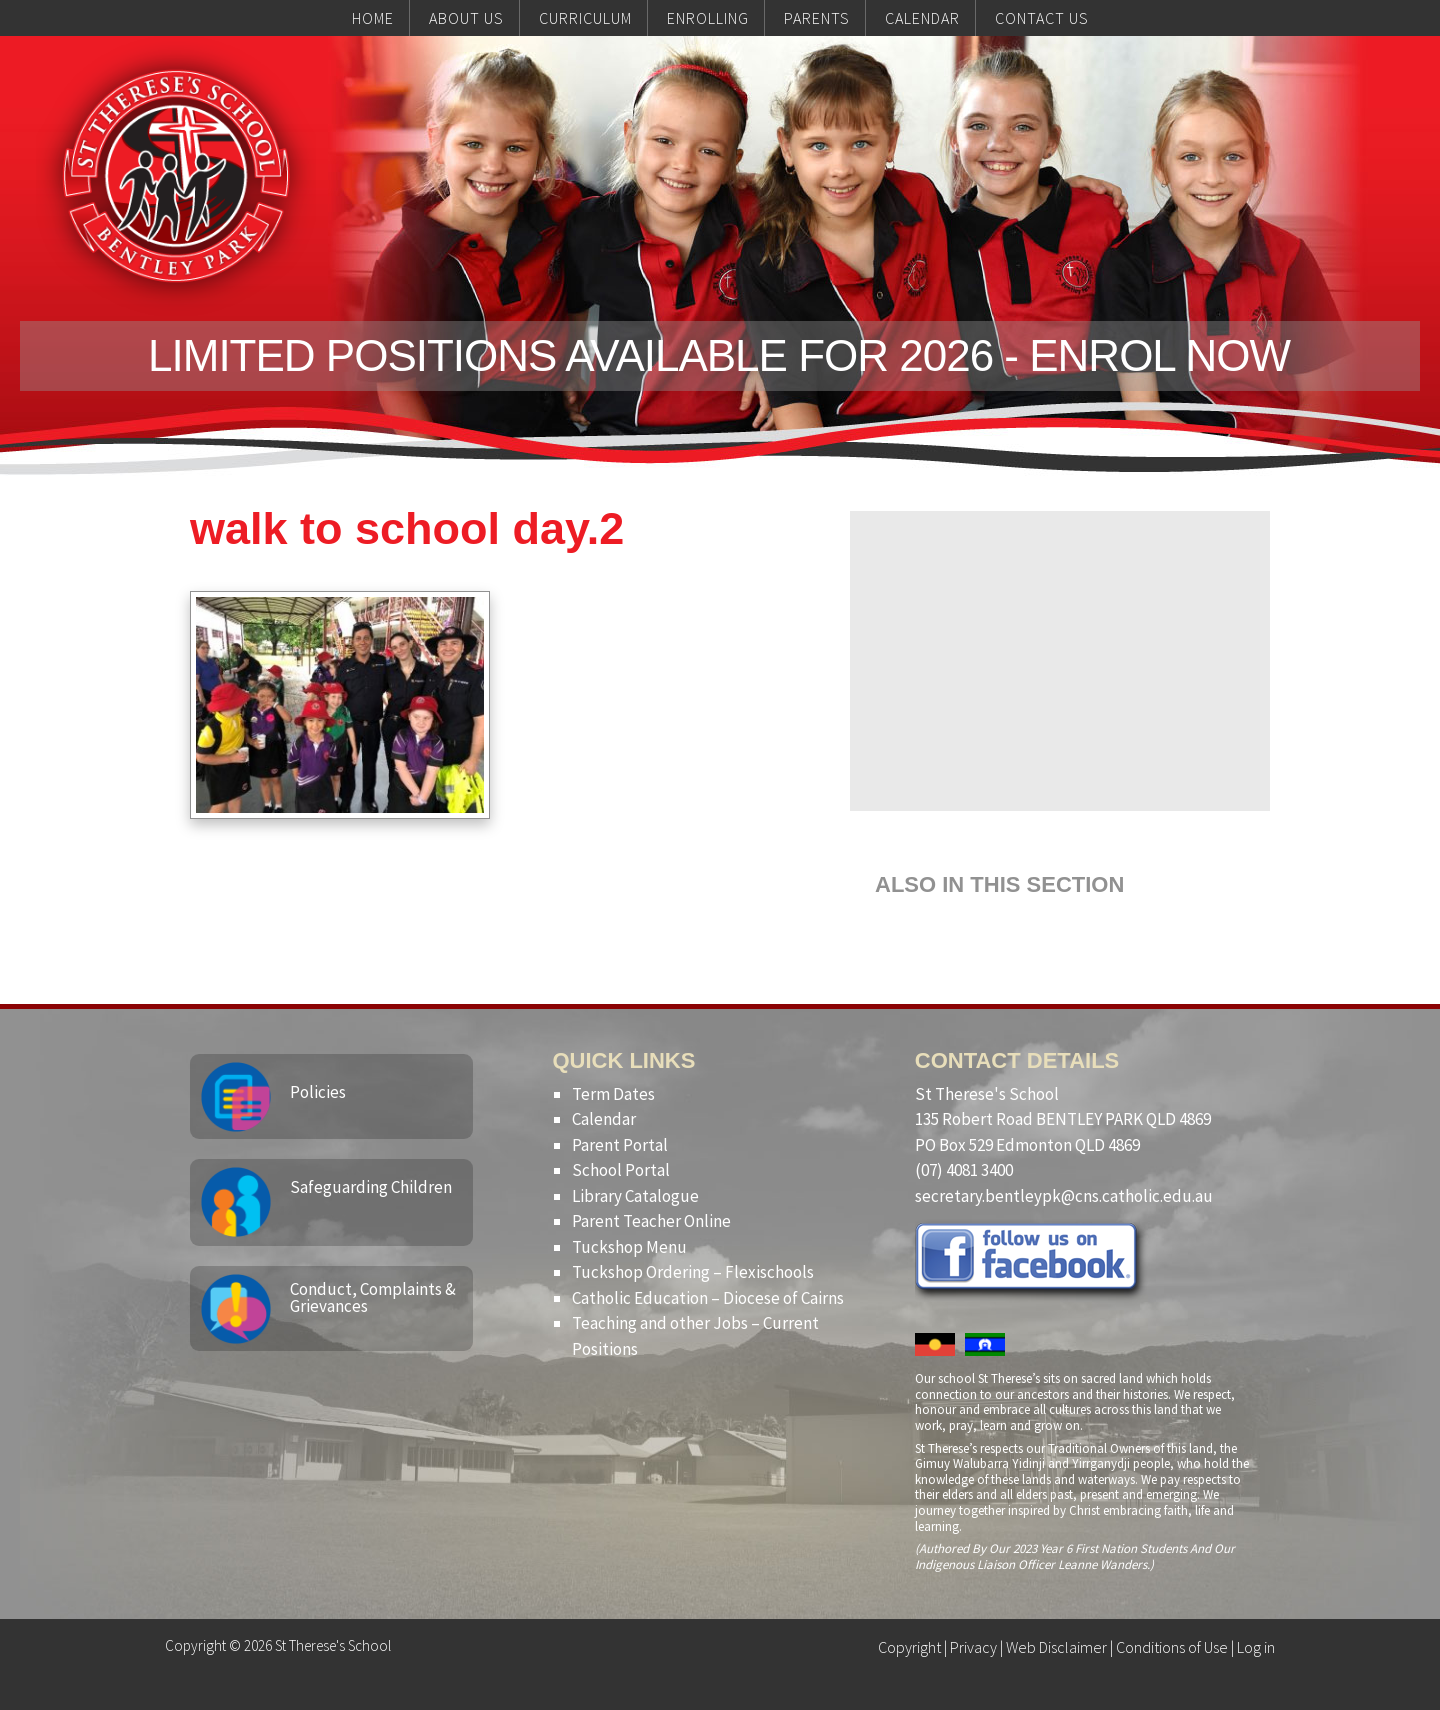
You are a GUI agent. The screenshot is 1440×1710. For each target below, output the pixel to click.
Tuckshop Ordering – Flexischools (693, 1272)
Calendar (604, 1119)
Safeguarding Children (371, 1187)
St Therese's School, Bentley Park (176, 176)
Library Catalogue (635, 1196)
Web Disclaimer (1056, 1647)
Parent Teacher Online (651, 1221)
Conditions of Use (1172, 1647)
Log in (1256, 1647)
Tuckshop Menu (629, 1247)
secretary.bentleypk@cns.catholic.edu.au (1064, 1196)
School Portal (621, 1170)
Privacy (973, 1647)
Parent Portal (620, 1145)
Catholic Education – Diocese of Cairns (708, 1298)
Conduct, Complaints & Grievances (373, 1297)
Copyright (909, 1647)
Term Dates (613, 1094)
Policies (318, 1092)
